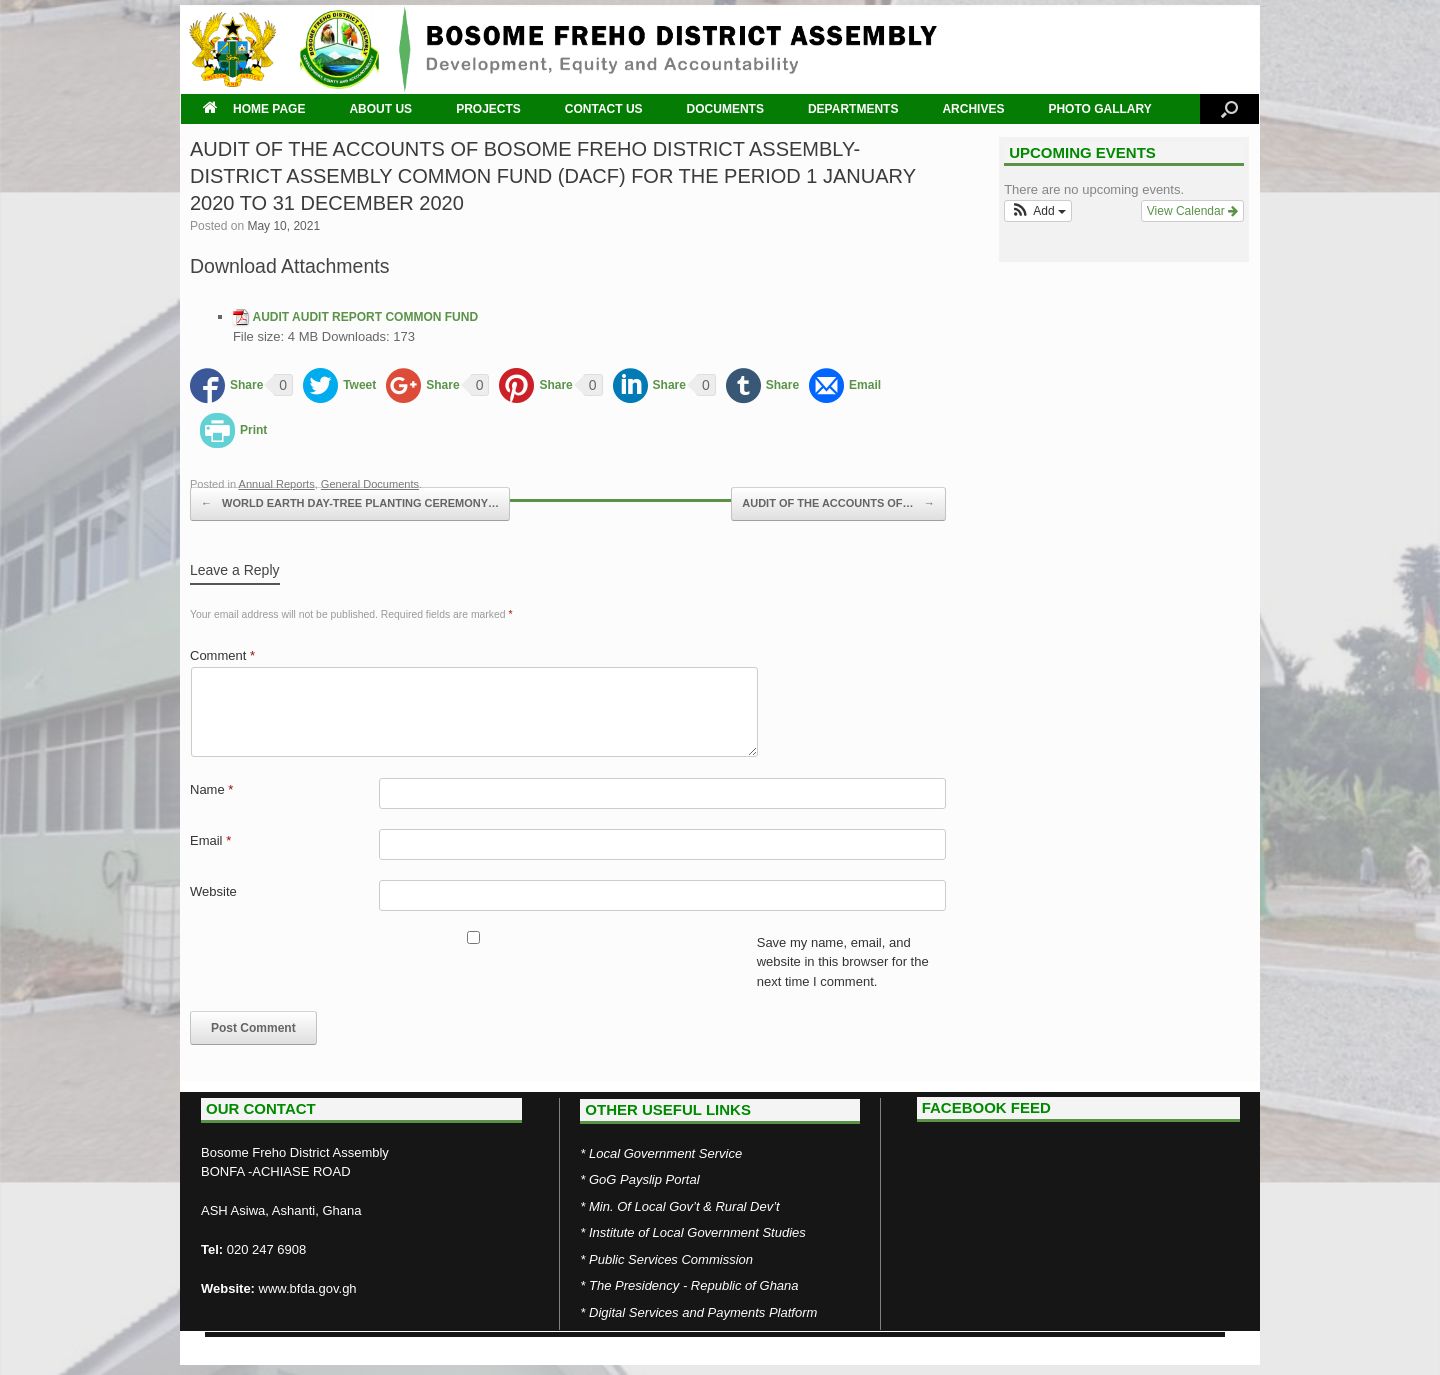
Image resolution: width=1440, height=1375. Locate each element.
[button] (1038, 211)
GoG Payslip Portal (644, 1179)
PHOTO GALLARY (1099, 109)
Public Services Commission (671, 1259)
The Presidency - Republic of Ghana (694, 1285)
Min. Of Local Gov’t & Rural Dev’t (684, 1206)
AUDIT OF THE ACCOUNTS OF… (838, 504)
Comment (222, 655)
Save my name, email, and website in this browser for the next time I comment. (843, 962)
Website (213, 891)
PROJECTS (488, 109)
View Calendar (1192, 211)
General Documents (370, 484)
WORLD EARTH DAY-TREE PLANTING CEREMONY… (350, 504)
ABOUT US (380, 109)
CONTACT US (604, 109)
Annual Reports (277, 484)
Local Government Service (665, 1153)
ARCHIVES (973, 109)
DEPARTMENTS (853, 109)
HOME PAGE (254, 109)
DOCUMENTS (725, 109)
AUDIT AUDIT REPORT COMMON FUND (366, 317)
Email (210, 840)
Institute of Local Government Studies (697, 1232)
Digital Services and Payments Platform (703, 1312)
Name (211, 789)
